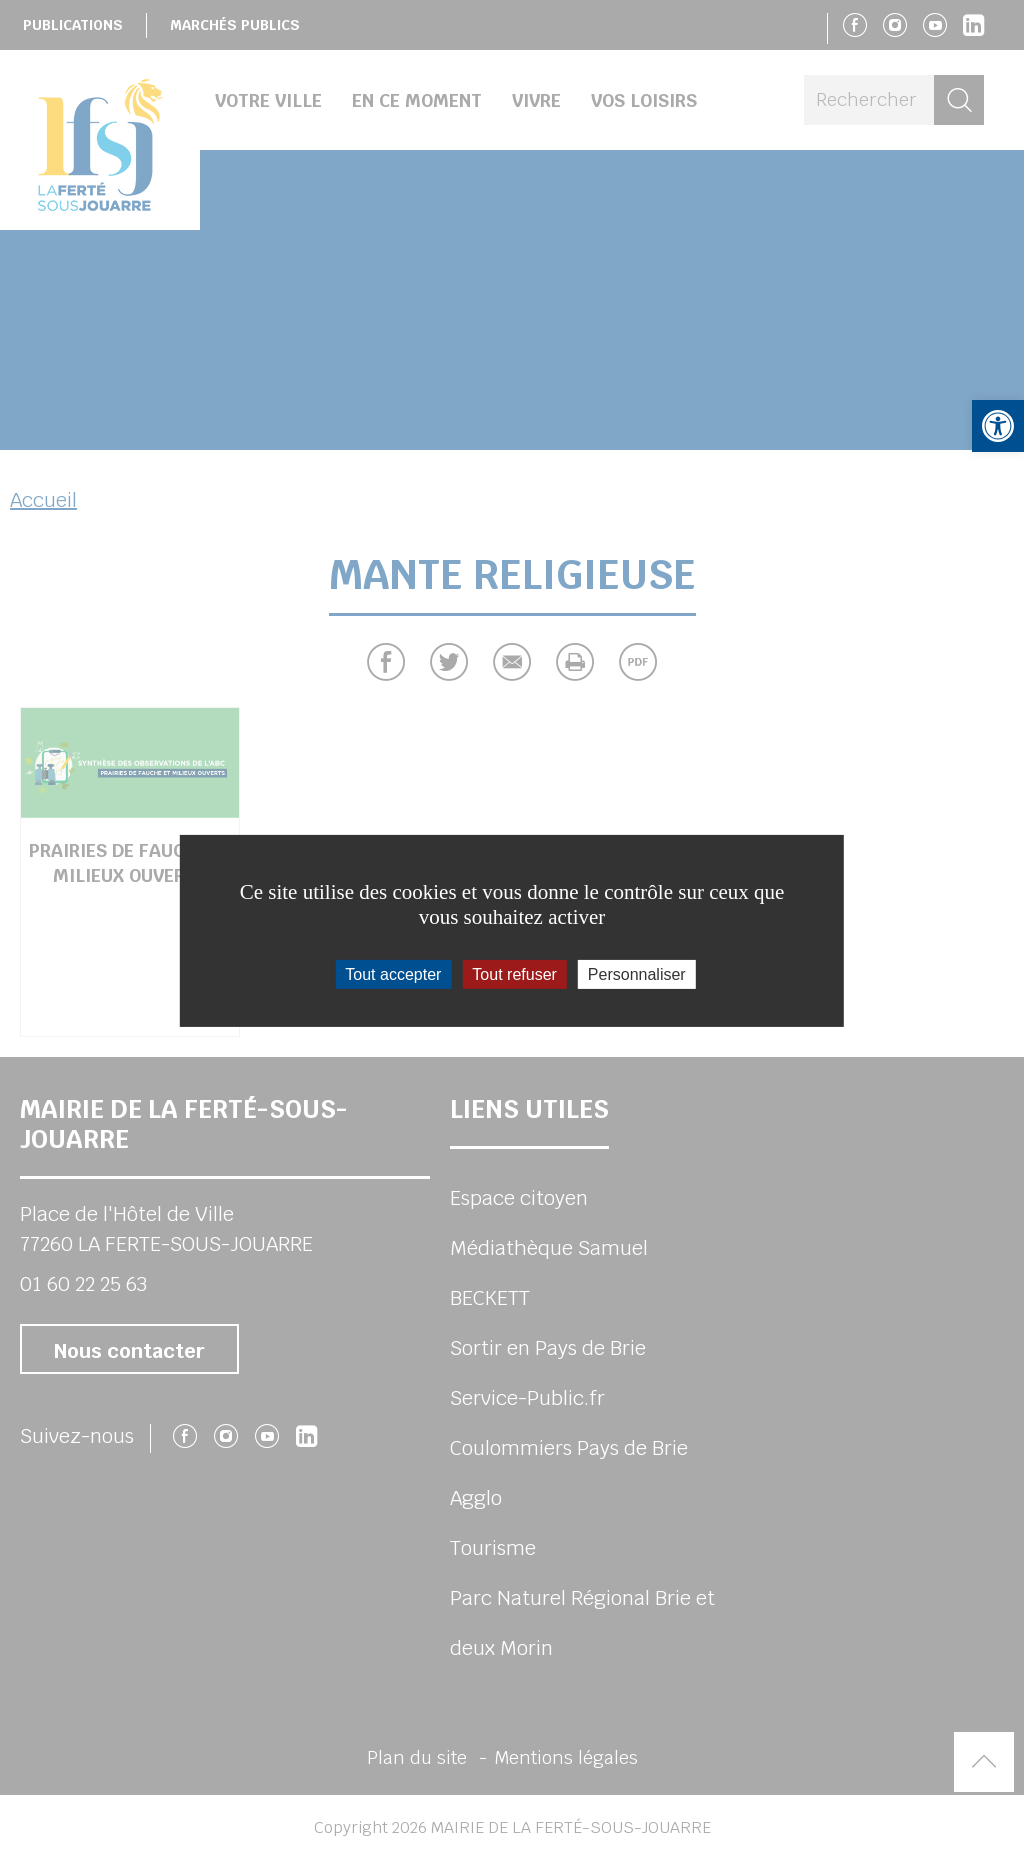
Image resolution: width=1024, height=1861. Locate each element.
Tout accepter (393, 973)
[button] (998, 426)
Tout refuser (514, 973)
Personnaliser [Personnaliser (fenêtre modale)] (637, 973)
